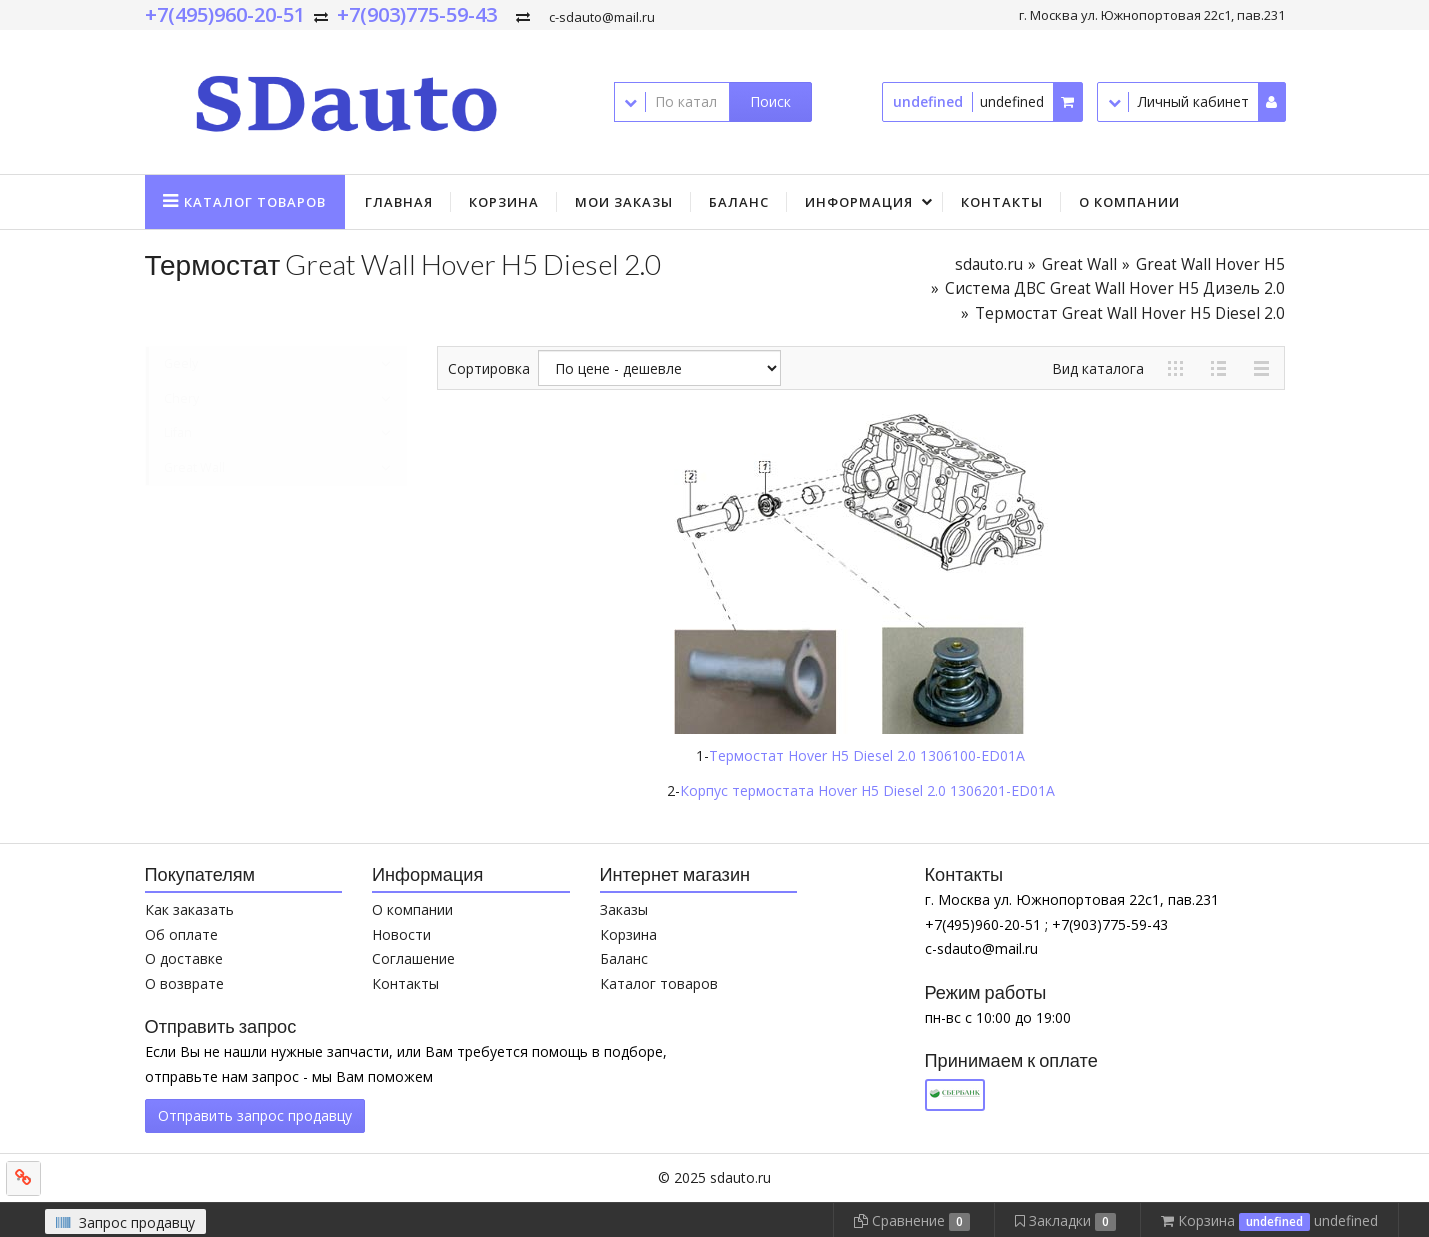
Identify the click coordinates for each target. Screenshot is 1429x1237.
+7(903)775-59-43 (417, 14)
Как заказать (189, 909)
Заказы (624, 909)
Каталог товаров (659, 983)
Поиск (770, 101)
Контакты (1002, 202)
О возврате (184, 983)
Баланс (739, 202)
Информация (859, 202)
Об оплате (181, 934)
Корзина (504, 202)
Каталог (255, 202)
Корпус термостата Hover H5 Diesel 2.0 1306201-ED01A (867, 790)
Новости (401, 934)
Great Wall (1079, 264)
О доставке (184, 958)
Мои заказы (624, 202)
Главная (399, 202)
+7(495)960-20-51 (225, 14)
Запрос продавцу (125, 1222)
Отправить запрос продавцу (255, 1115)
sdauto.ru (989, 264)
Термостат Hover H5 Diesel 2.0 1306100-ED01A (867, 755)
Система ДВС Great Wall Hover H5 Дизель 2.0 (1115, 288)
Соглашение (413, 958)
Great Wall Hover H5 (1210, 264)
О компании (1129, 202)
